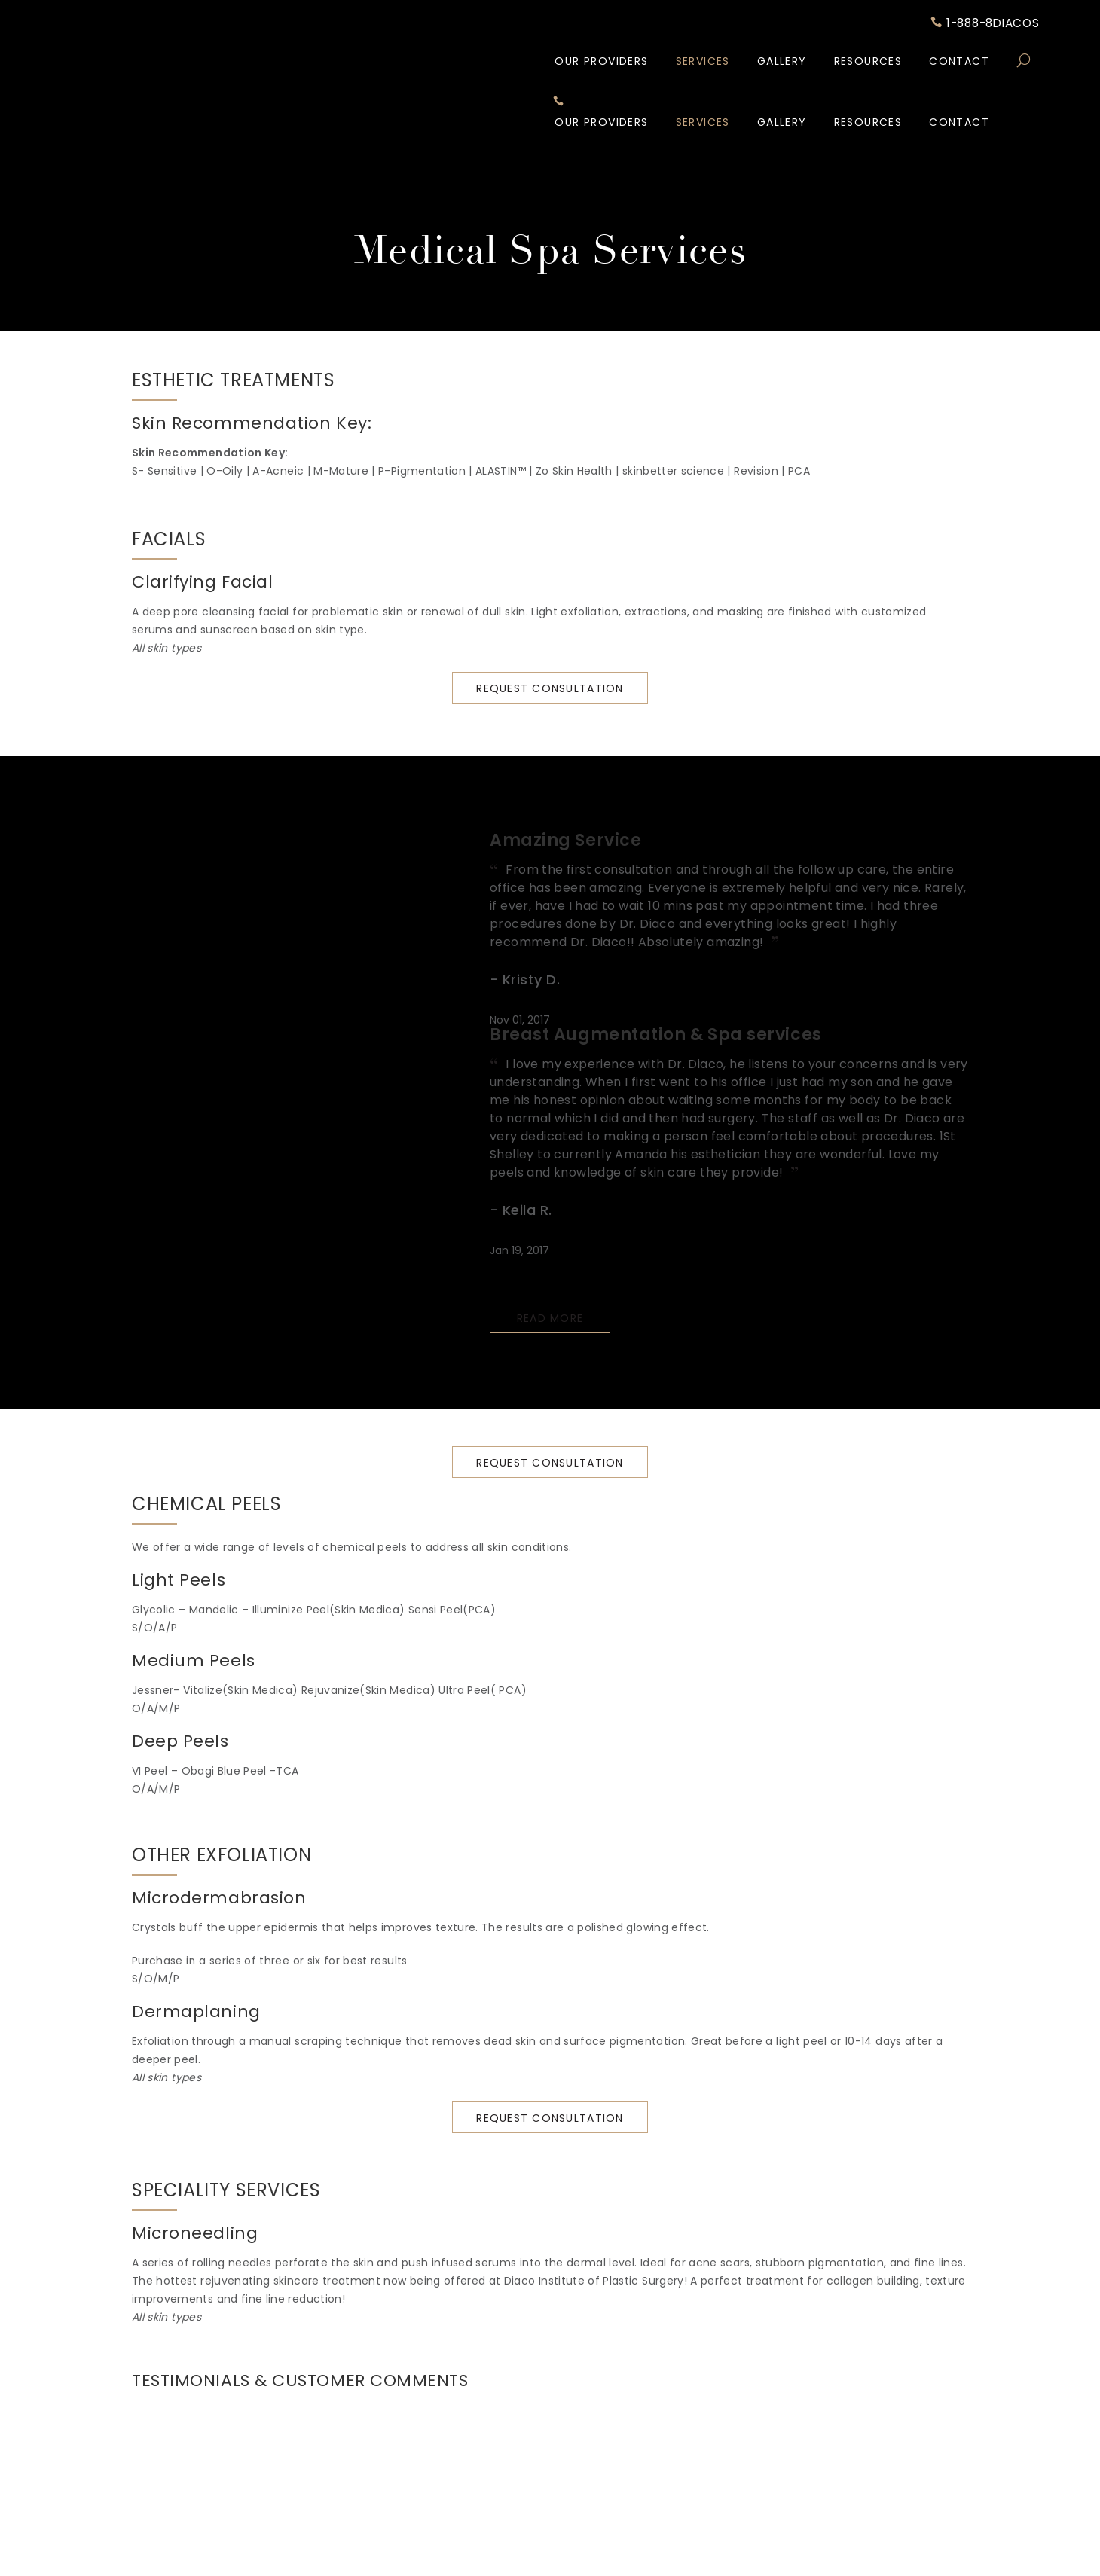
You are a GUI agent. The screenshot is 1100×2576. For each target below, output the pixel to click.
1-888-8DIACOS (981, 25)
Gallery (782, 62)
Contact (959, 62)
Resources (868, 62)
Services (703, 62)
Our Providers (601, 62)
